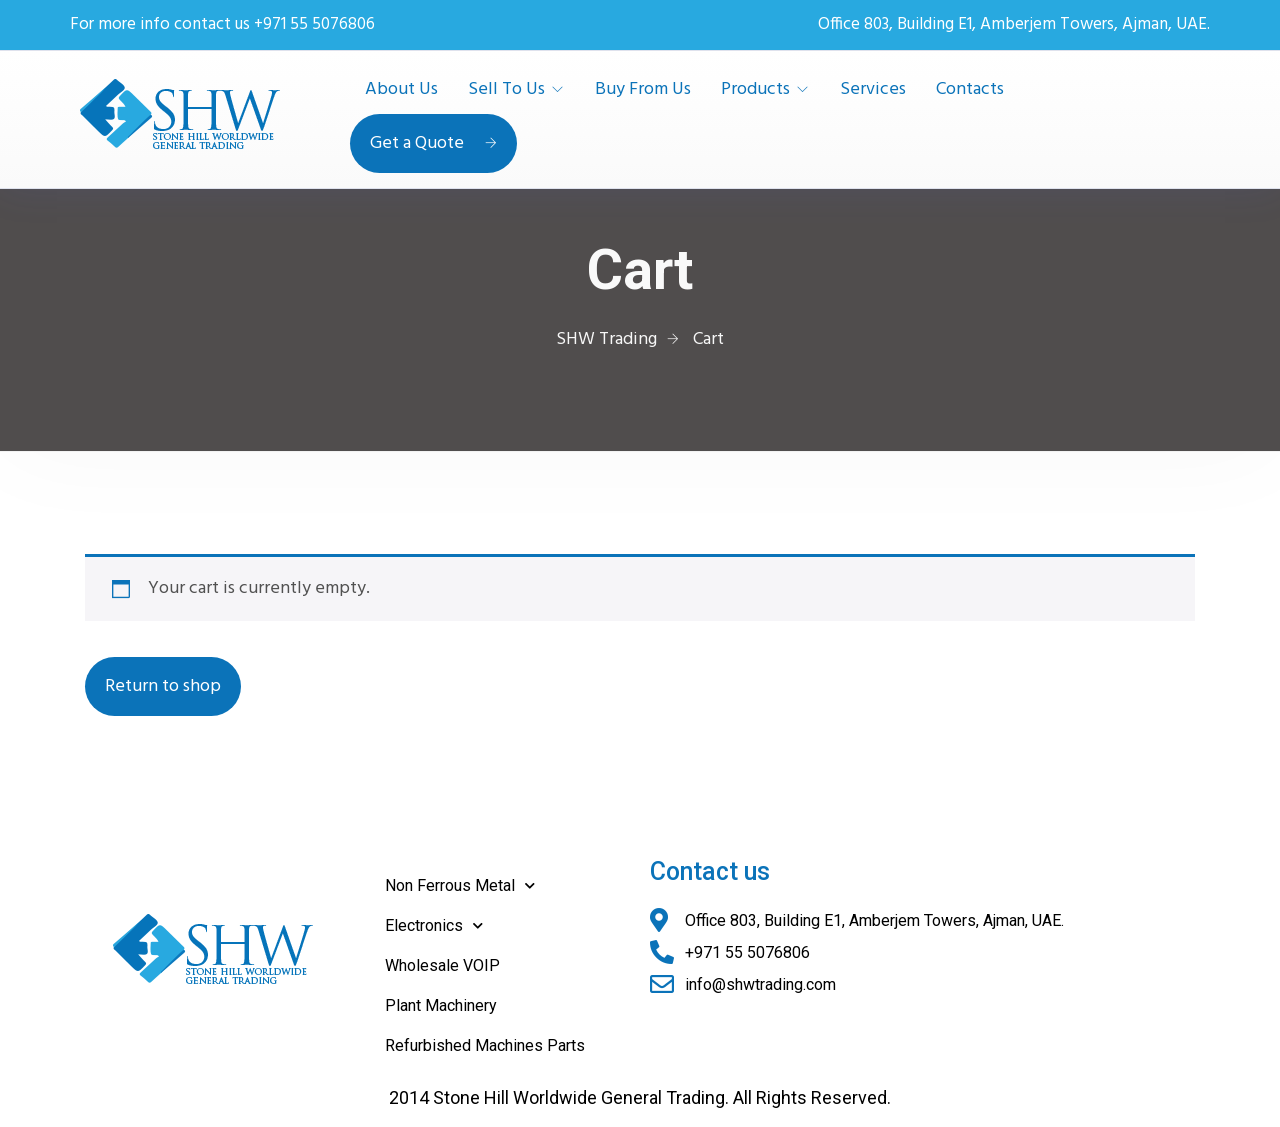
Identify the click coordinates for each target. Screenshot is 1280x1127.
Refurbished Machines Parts (485, 1045)
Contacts (970, 90)
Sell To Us (506, 90)
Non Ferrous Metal (460, 885)
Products (755, 90)
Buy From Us (643, 90)
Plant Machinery (441, 1005)
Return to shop (163, 686)
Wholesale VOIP (442, 965)
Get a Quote (433, 143)
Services (873, 90)
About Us (401, 90)
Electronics (434, 925)
